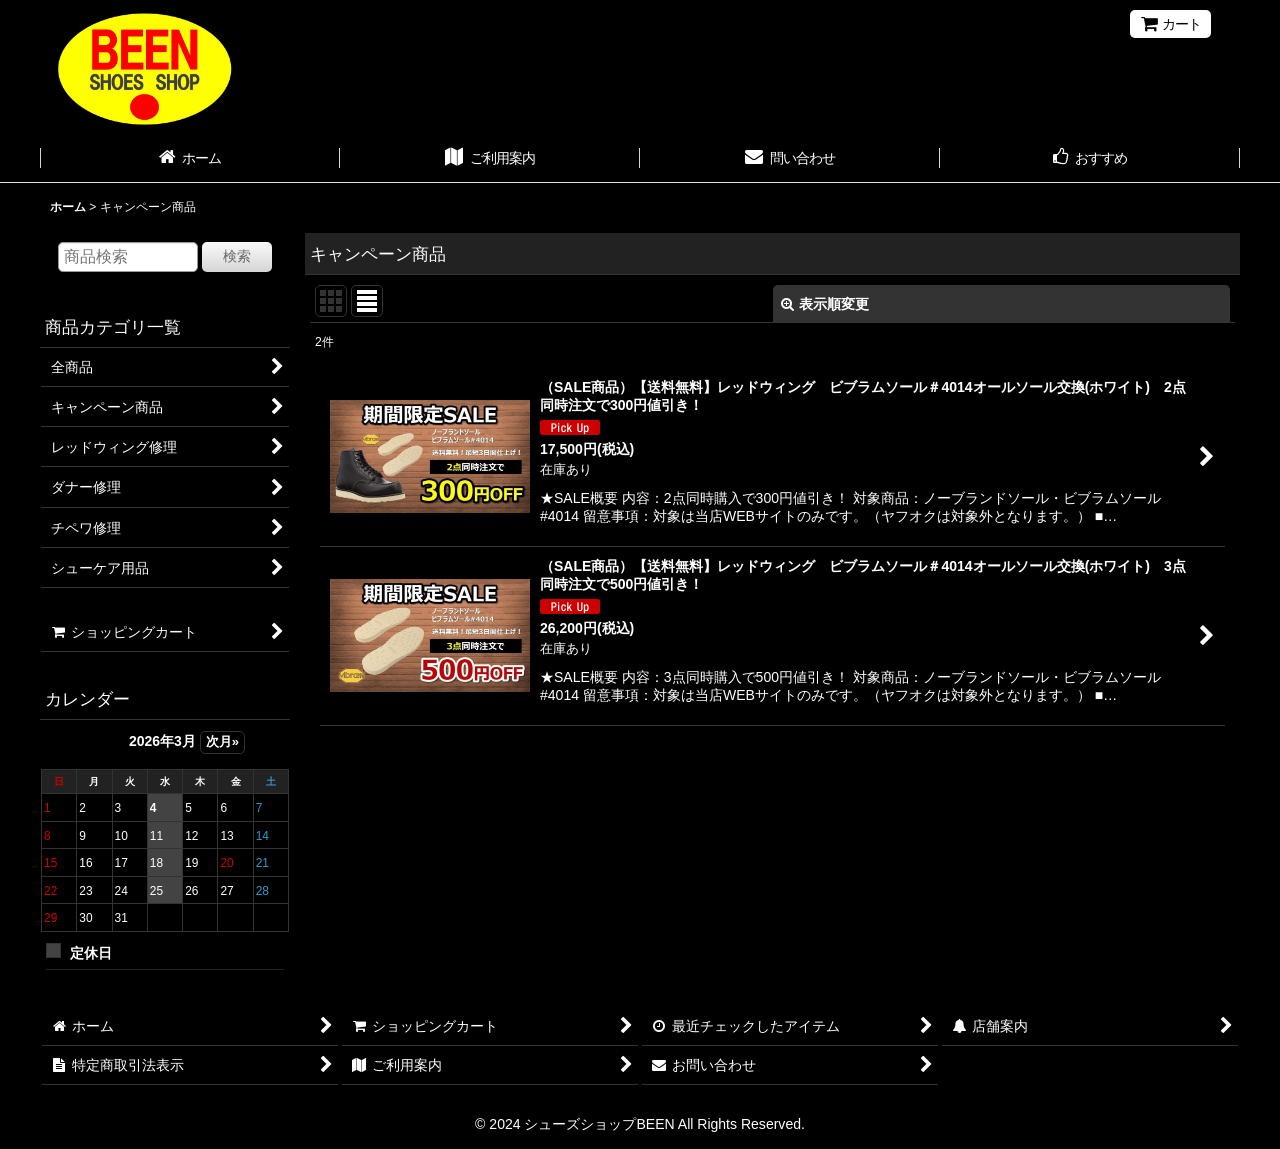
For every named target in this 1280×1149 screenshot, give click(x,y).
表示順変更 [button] (825, 304)
